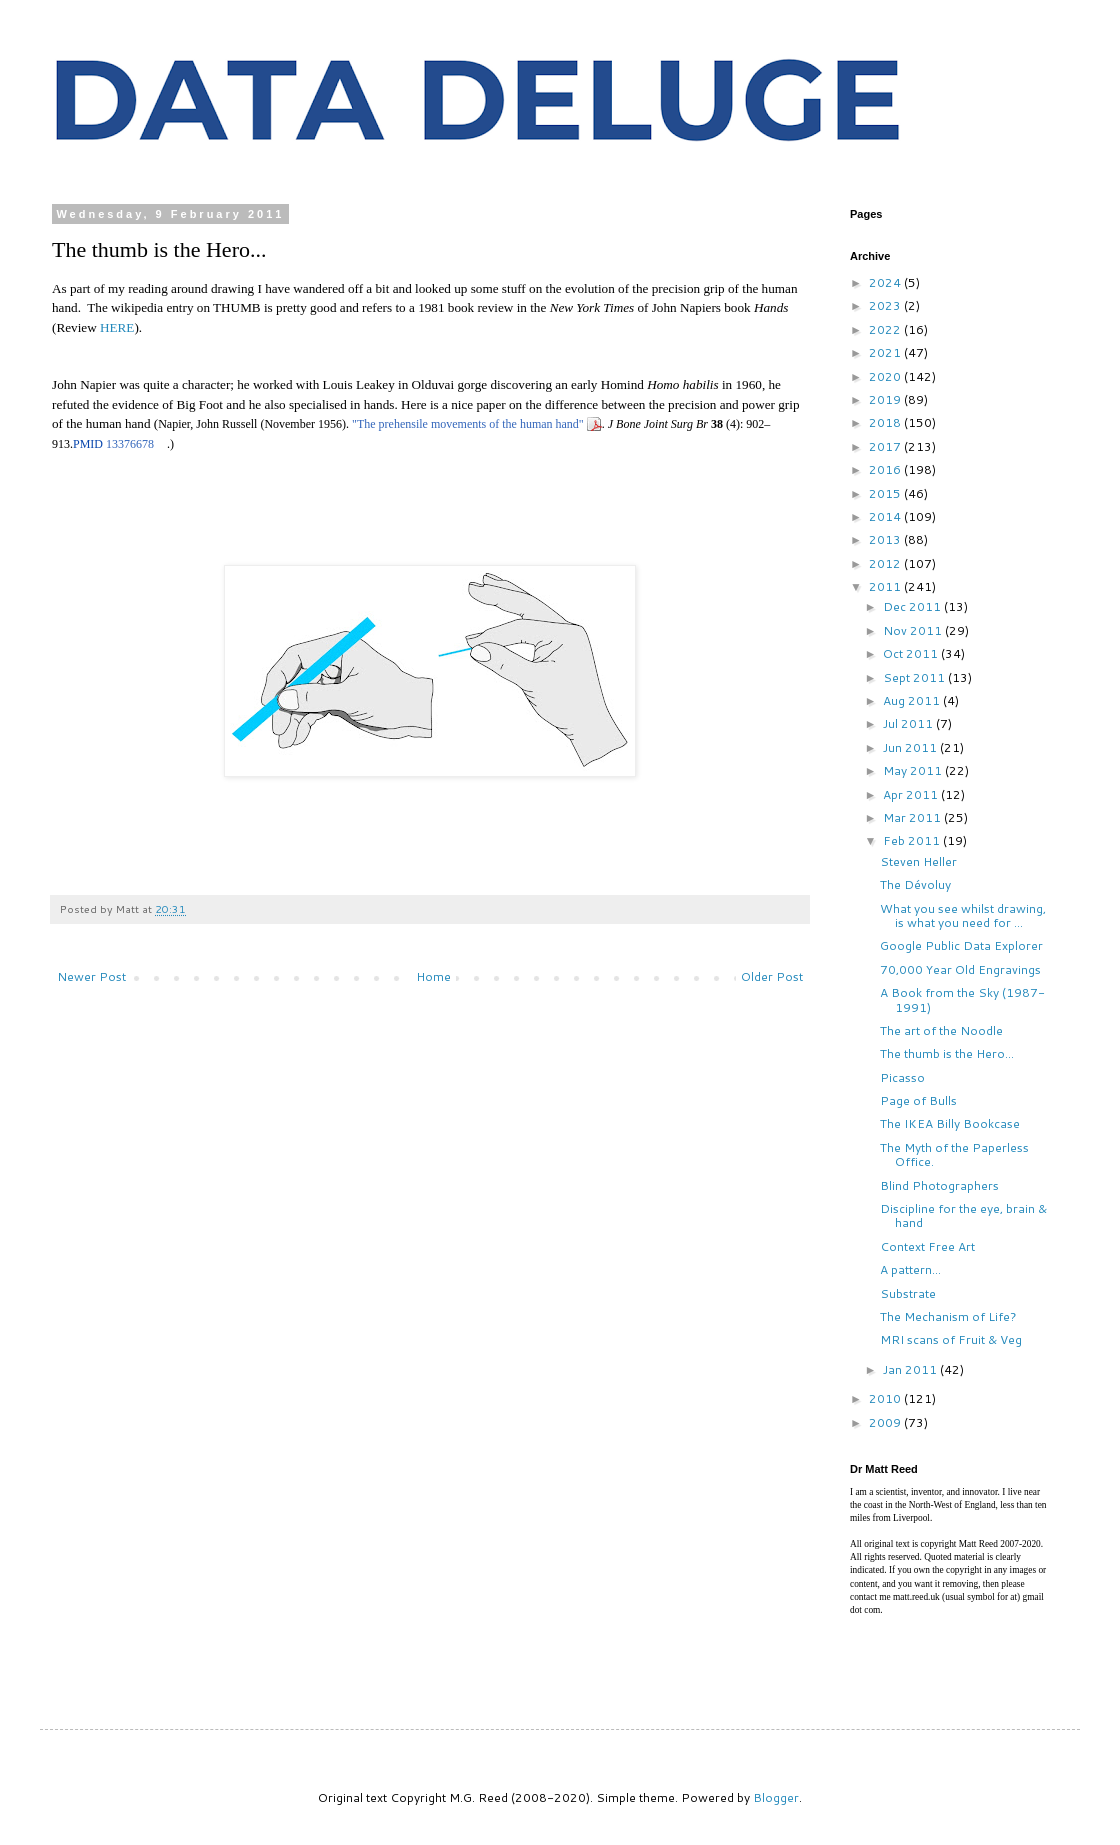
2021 (886, 352)
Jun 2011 (911, 747)
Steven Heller (918, 861)
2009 (886, 1422)
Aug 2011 (913, 700)
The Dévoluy (915, 884)
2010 (886, 1398)
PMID (88, 444)
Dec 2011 (913, 606)
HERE (117, 327)
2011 (886, 586)
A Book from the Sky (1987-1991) (962, 999)
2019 (886, 399)
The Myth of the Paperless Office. (954, 1154)
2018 (886, 422)
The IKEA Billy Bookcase (950, 1123)
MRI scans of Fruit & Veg (951, 1339)
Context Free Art (927, 1246)
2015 (886, 493)
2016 (886, 469)
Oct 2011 (912, 653)
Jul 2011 (909, 723)
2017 (886, 446)
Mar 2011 (913, 817)
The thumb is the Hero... (947, 1053)
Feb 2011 (913, 840)
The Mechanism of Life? (948, 1316)
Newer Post (91, 976)
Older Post (772, 976)
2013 (886, 539)
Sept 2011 (915, 677)
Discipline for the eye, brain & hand (963, 1215)
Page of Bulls (918, 1100)
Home (433, 976)
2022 (886, 329)
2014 (886, 516)
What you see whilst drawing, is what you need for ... (963, 915)
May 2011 (914, 770)
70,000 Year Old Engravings (960, 969)
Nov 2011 (914, 630)
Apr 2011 (912, 794)
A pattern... (910, 1269)
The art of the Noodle (941, 1030)
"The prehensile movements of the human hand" (468, 424)
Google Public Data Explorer (961, 945)
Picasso (902, 1077)
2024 (886, 282)
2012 (886, 563)
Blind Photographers (939, 1185)
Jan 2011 (911, 1369)
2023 (886, 305)
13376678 (130, 444)
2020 (886, 376)
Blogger (776, 1797)
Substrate (908, 1293)
